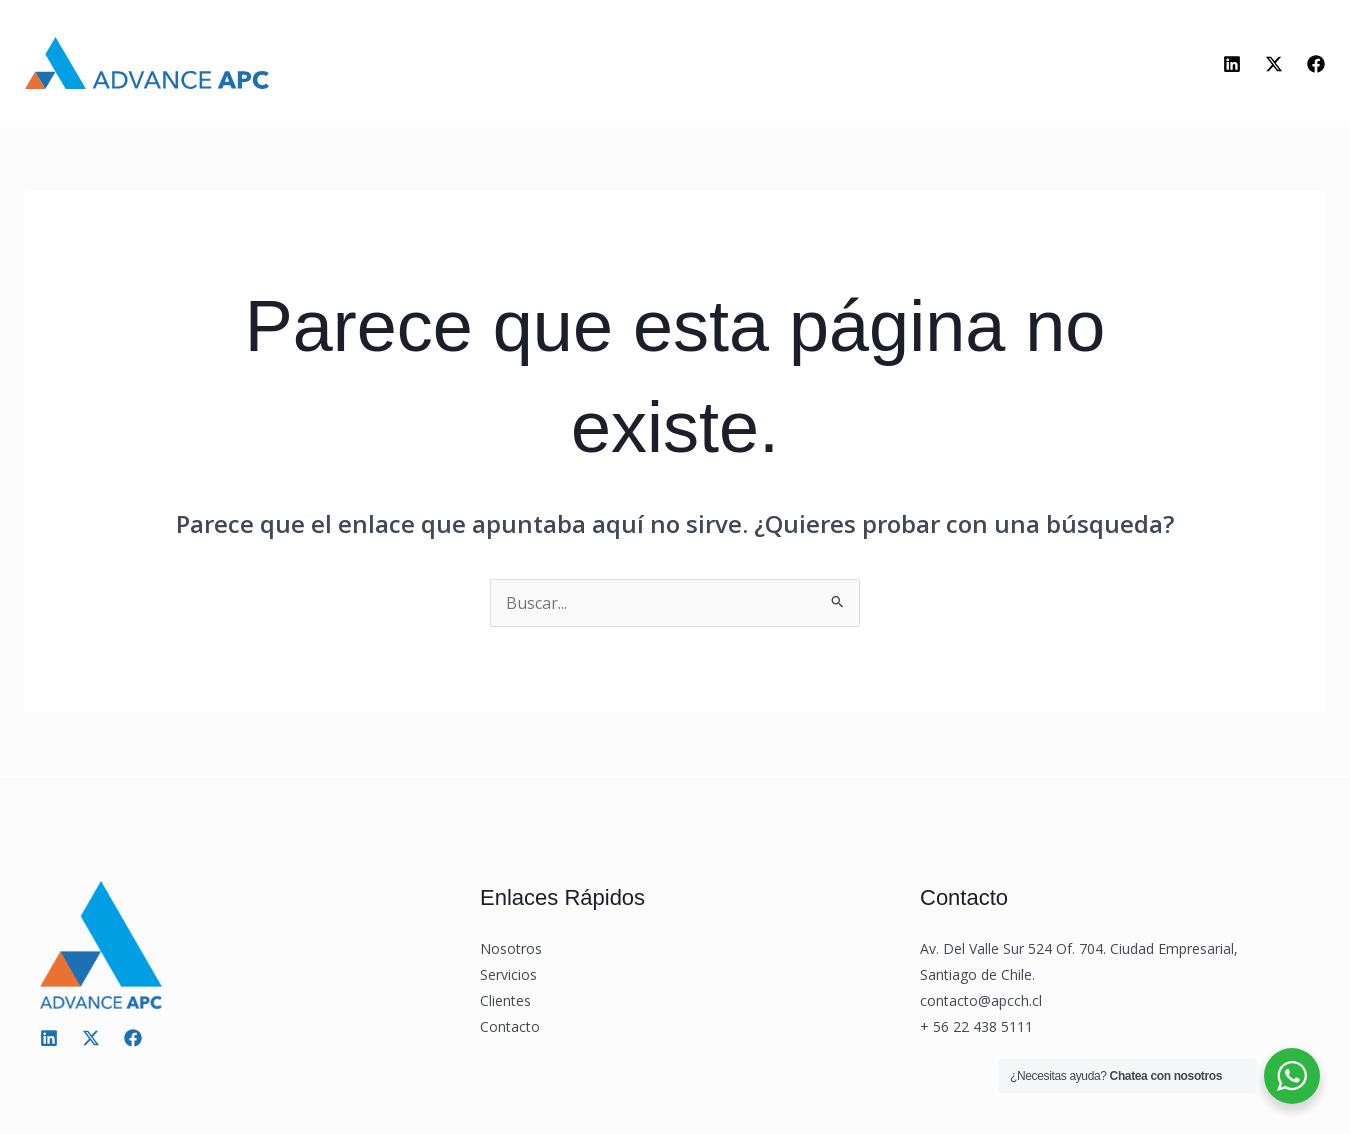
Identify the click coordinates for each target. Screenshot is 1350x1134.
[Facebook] (1316, 64)
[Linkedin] (1232, 64)
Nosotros (492, 67)
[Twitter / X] (91, 1038)
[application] (661, 68)
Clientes (742, 67)
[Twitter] (1274, 64)
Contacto (857, 67)
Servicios (621, 68)
